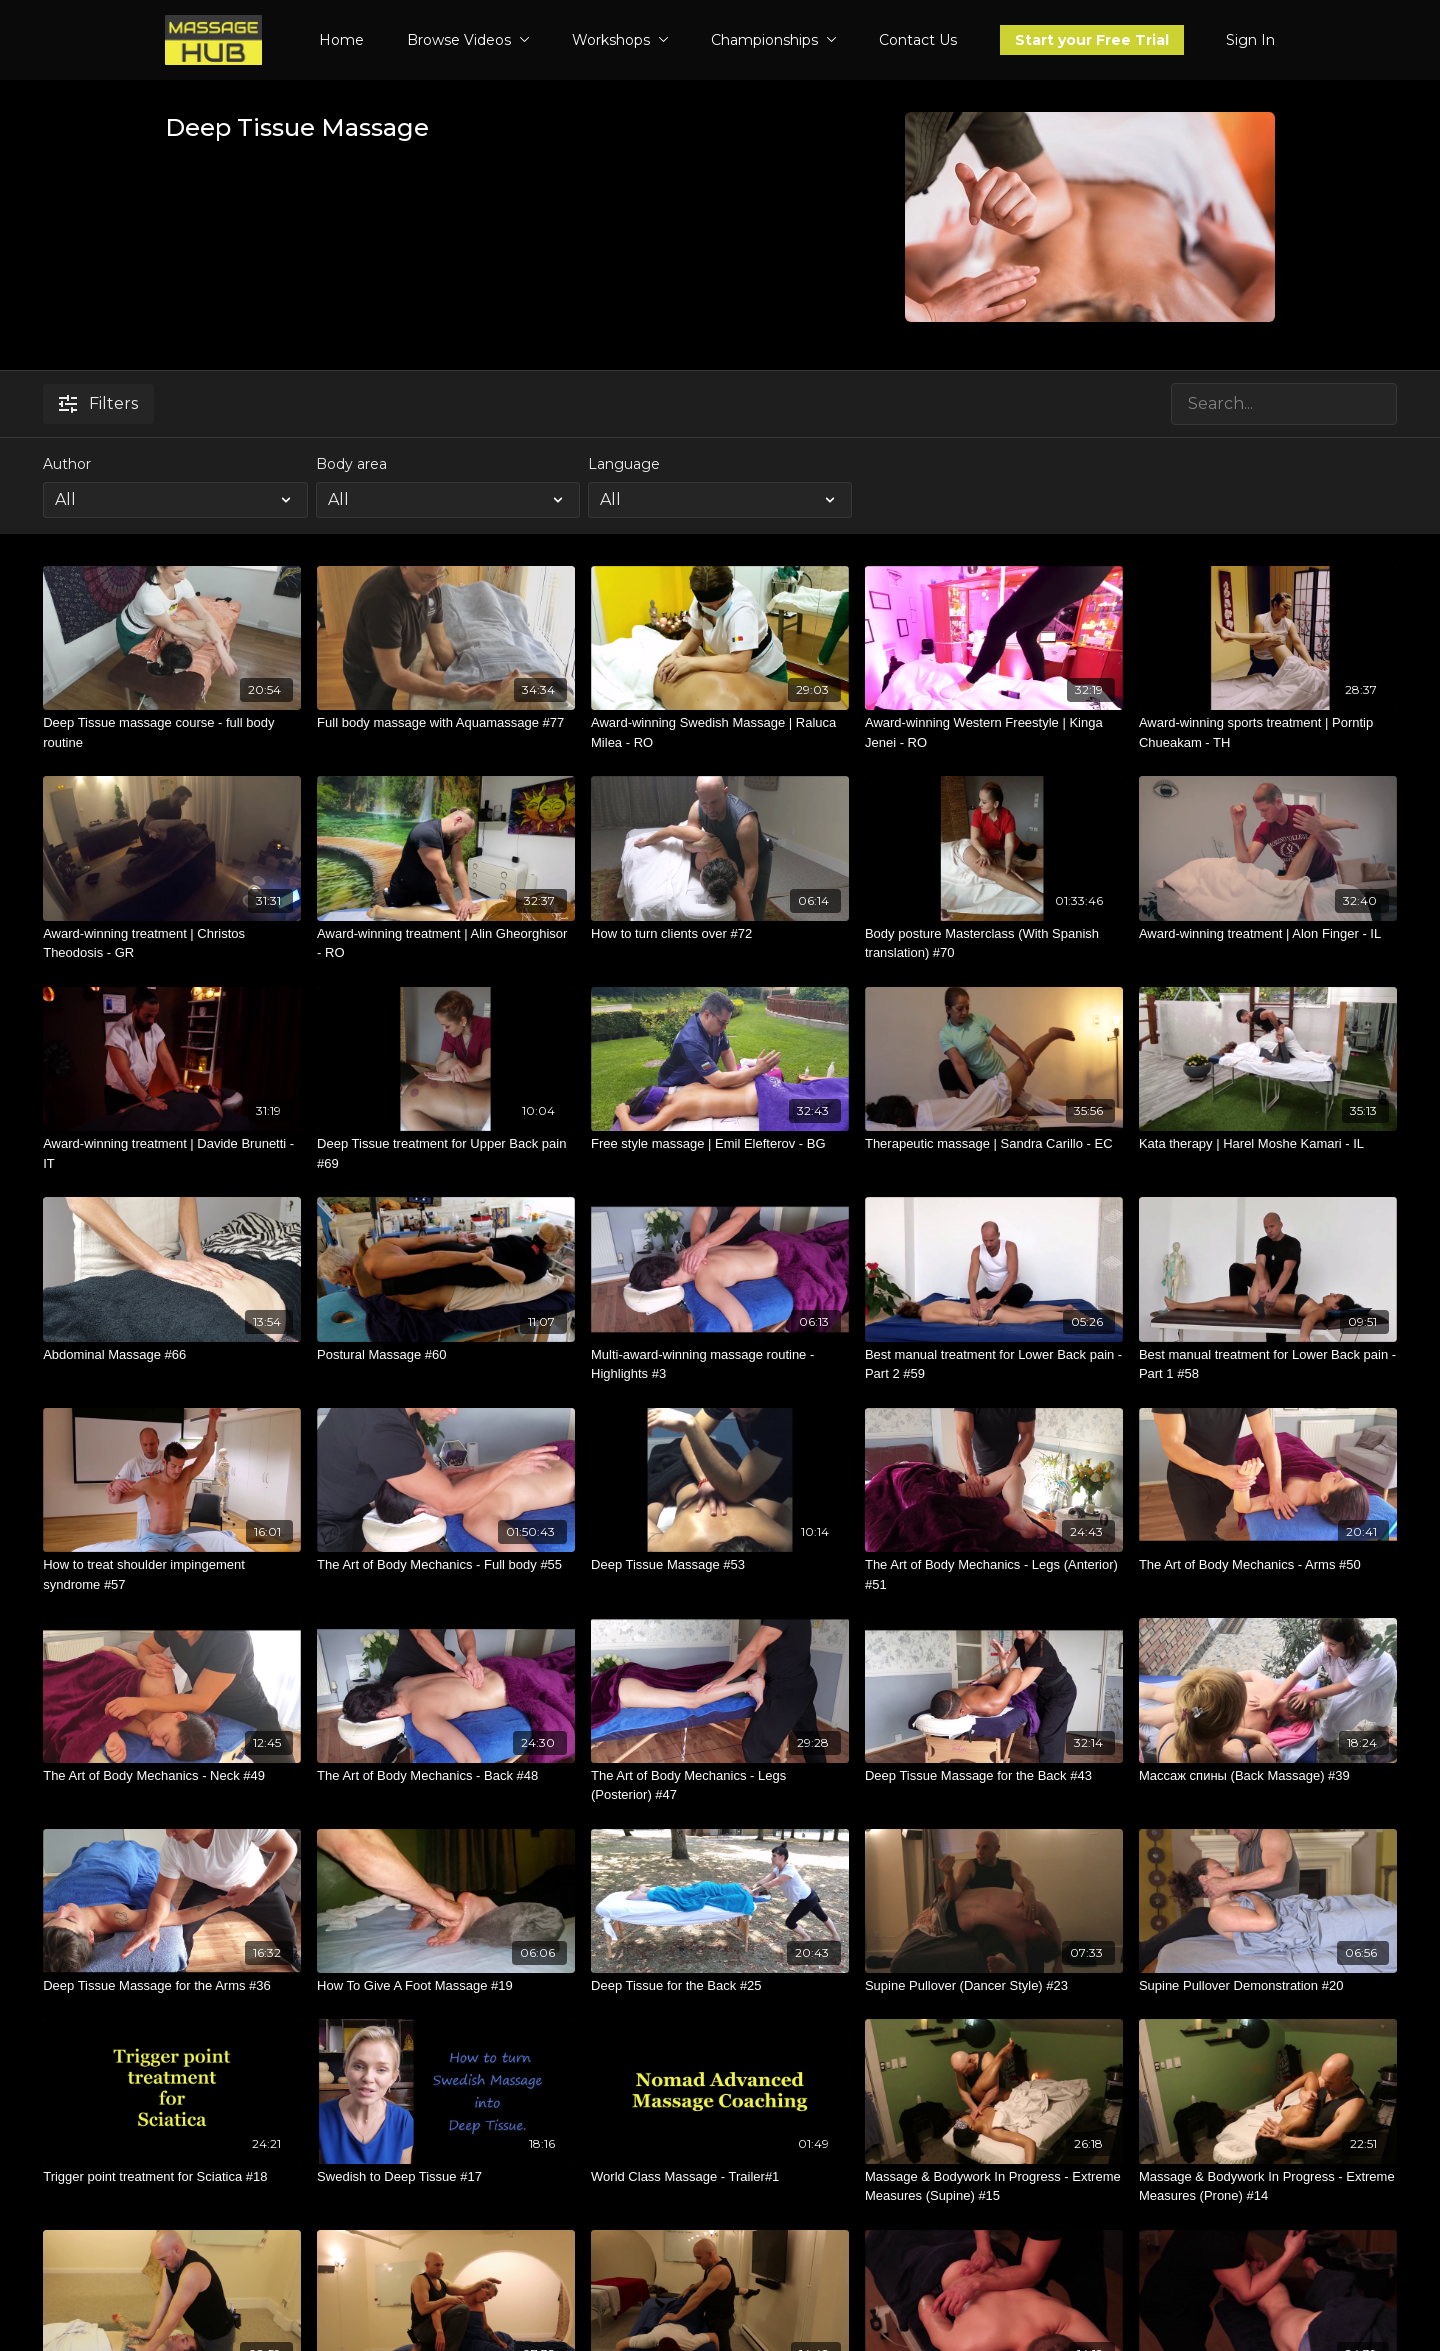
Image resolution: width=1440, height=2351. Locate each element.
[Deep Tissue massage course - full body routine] (172, 732)
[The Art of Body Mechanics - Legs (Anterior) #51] (994, 1574)
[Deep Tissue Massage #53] (720, 1565)
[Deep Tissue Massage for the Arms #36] (172, 1986)
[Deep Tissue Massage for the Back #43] (994, 1776)
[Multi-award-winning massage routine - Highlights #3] (720, 1364)
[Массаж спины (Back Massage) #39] (1268, 1776)
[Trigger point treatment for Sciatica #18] (172, 2177)
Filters (98, 403)
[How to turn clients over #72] (720, 934)
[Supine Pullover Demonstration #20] (1268, 1986)
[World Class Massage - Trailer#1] (720, 2177)
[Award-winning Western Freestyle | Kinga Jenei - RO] (994, 732)
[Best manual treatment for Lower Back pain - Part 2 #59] (994, 1364)
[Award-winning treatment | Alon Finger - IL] (1268, 934)
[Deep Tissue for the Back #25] (720, 1986)
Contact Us (918, 40)
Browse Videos (468, 40)
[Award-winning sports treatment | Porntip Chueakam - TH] (1268, 732)
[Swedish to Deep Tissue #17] (446, 2177)
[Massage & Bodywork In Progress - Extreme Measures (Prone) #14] (1268, 2186)
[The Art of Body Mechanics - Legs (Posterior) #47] (720, 1785)
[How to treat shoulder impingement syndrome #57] (172, 1574)
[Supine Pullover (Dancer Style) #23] (994, 1986)
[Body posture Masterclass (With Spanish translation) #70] (994, 943)
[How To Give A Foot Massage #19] (446, 1986)
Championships (774, 40)
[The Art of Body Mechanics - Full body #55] (446, 1565)
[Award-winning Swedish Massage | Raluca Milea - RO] (720, 732)
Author (67, 464)
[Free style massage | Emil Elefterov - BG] (720, 1144)
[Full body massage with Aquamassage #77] (446, 723)
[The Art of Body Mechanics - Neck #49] (172, 1776)
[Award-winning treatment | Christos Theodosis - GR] (172, 943)
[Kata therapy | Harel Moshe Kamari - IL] (1268, 1144)
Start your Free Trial (1092, 40)
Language (624, 464)
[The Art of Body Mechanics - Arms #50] (1268, 1565)
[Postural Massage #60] (446, 1355)
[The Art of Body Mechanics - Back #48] (446, 1776)
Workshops (620, 40)
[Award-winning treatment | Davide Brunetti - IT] (172, 1153)
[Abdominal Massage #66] (172, 1355)
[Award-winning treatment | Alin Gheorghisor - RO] (446, 943)
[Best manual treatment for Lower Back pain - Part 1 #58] (1268, 1364)
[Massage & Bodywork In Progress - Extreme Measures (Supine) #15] (994, 2186)
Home (341, 40)
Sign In (1250, 40)
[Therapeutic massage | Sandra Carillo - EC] (994, 1144)
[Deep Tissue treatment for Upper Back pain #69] (446, 1153)
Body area (351, 464)
